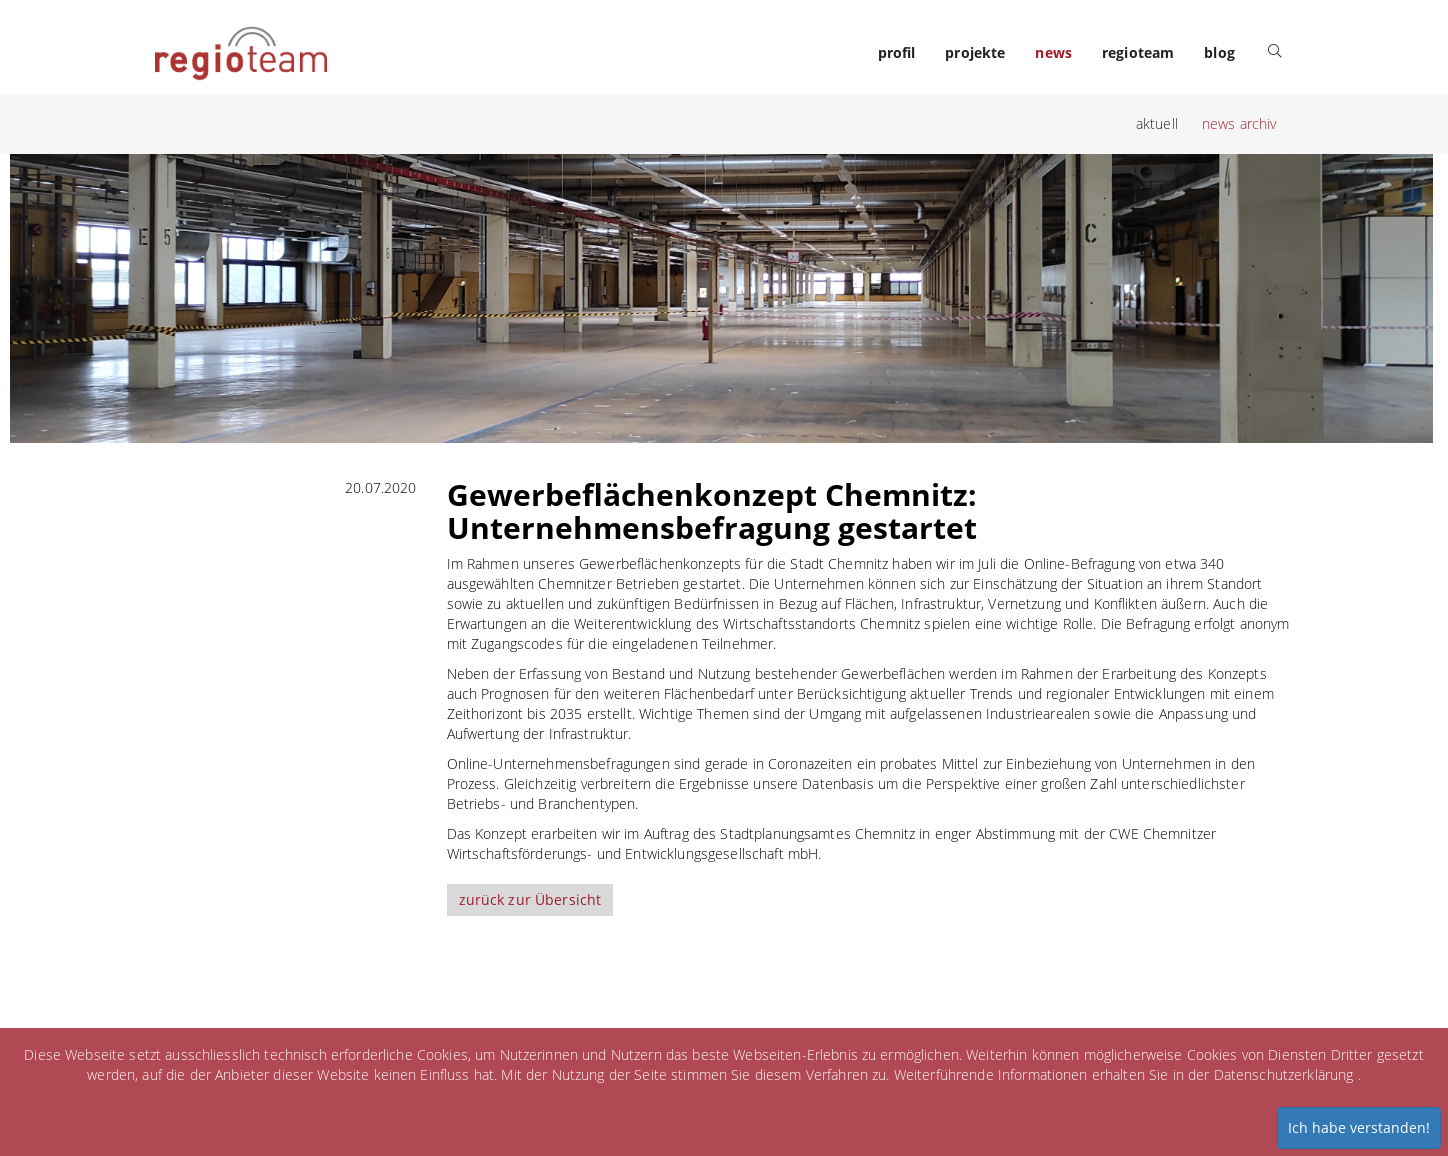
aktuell (1157, 123)
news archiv (1239, 123)
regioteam (1138, 52)
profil (897, 52)
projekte (975, 52)
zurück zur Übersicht (530, 899)
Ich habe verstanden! (1359, 1127)
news (1053, 52)
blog (1219, 52)
